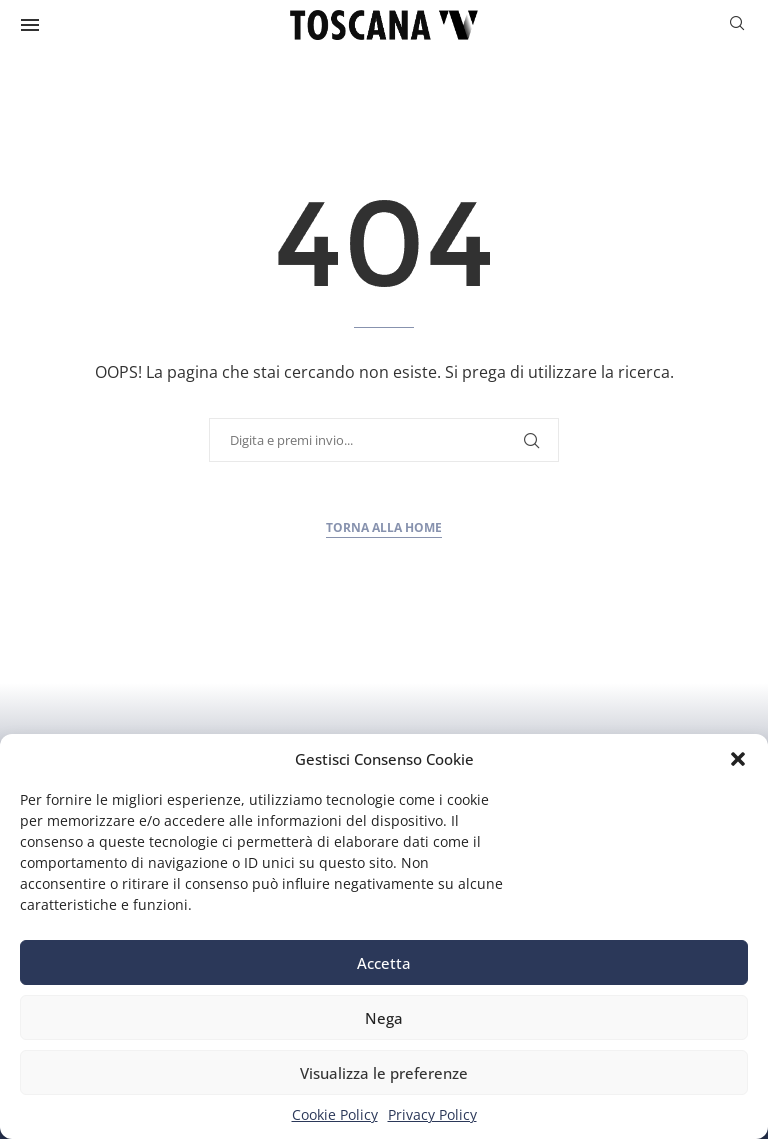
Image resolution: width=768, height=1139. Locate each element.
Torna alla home (384, 527)
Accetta (384, 963)
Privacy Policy (432, 1114)
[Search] (737, 25)
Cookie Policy (335, 1114)
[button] (738, 759)
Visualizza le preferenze (384, 1073)
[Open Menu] (30, 25)
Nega (384, 1018)
